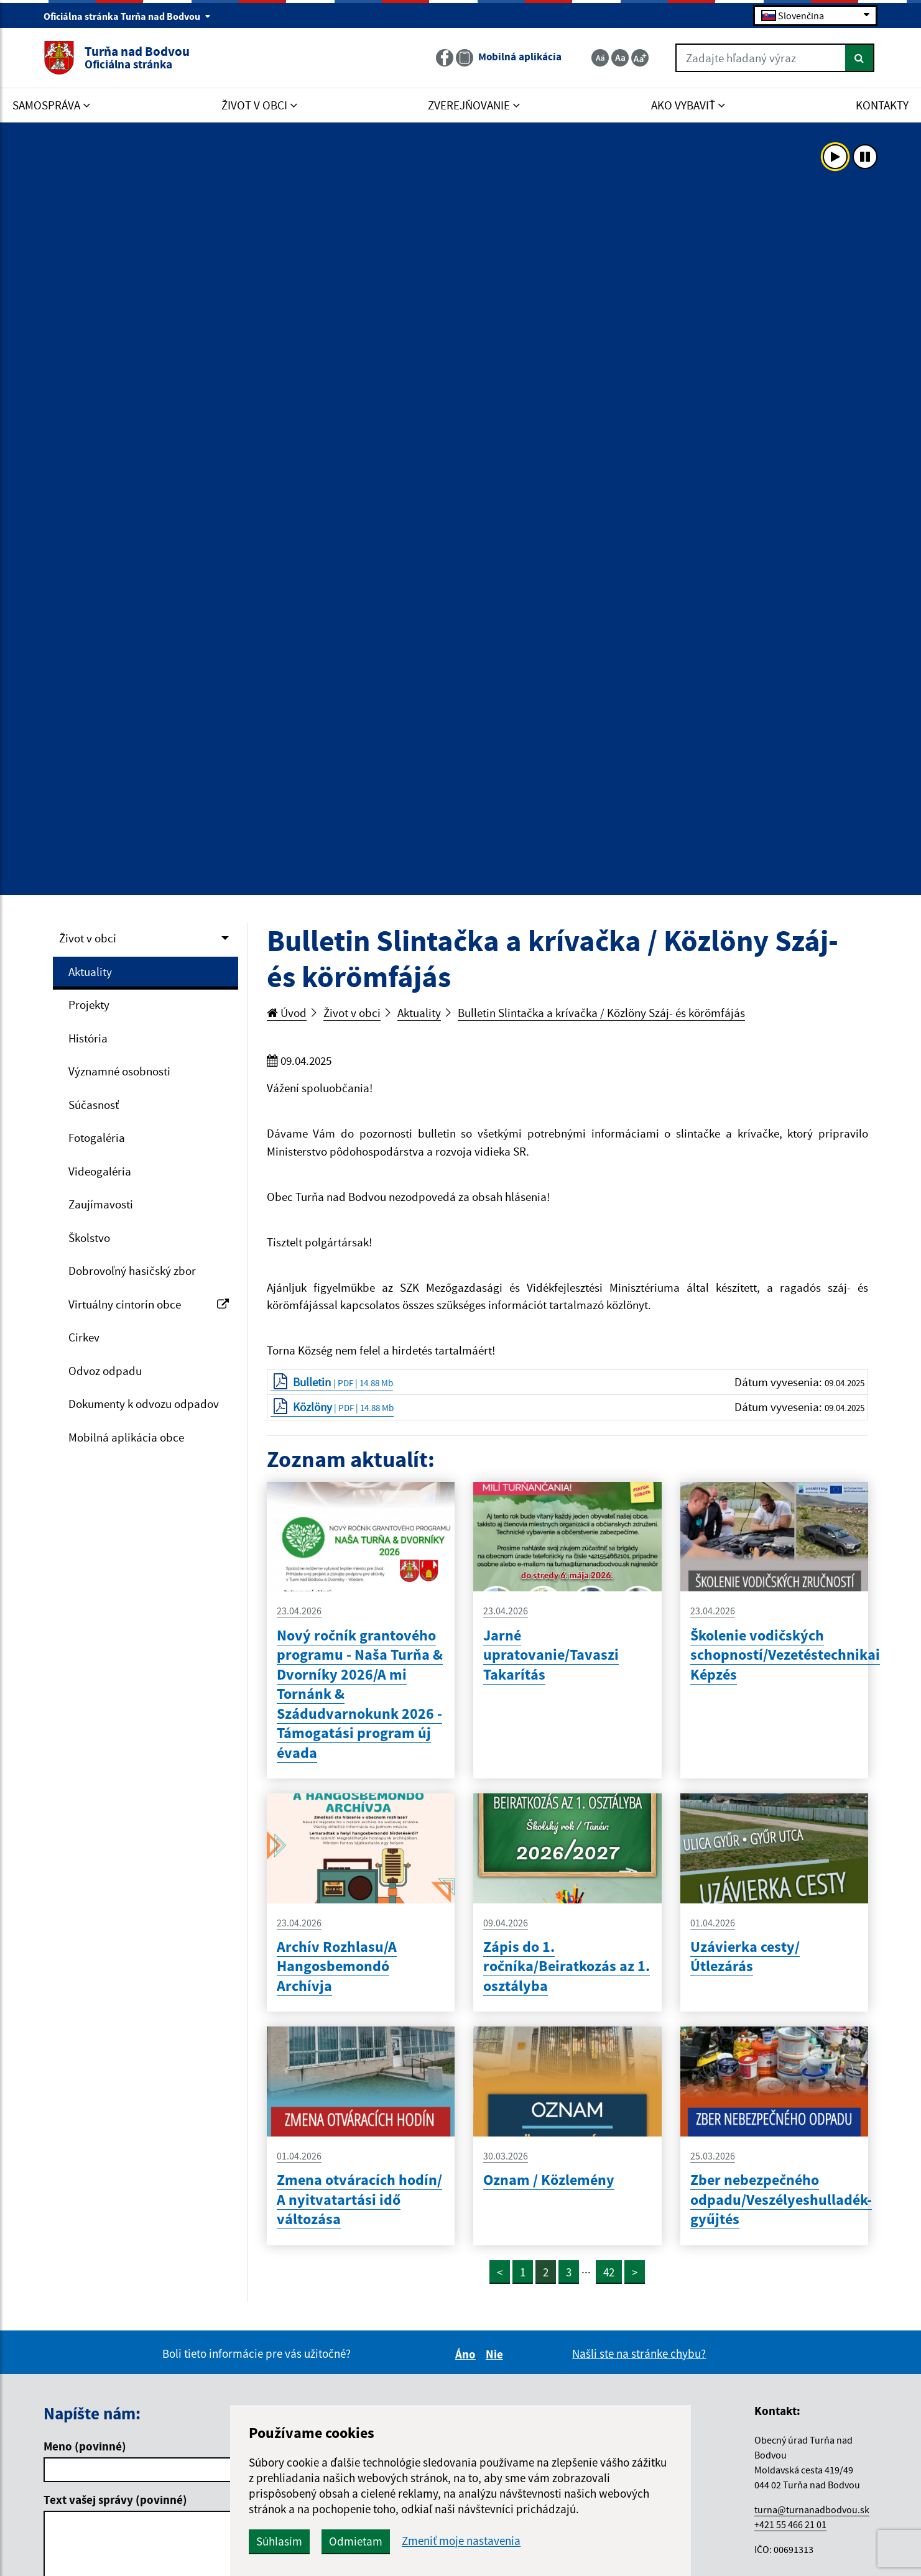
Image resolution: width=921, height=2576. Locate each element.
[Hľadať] (859, 58)
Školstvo (89, 1237)
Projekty (88, 1004)
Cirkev (84, 1337)
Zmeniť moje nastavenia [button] (461, 2541)
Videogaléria (99, 1171)
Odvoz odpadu (105, 1370)
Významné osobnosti (119, 1071)
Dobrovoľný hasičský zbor (132, 1270)
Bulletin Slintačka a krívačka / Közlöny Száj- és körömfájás (601, 1012)
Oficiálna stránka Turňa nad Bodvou (127, 16)
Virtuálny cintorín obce (148, 1304)
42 (608, 2272)
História (88, 1038)
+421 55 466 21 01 (790, 2524)
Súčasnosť (93, 1104)
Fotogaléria (96, 1137)
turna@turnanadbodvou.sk (811, 2509)
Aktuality (90, 971)
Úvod (287, 1012)
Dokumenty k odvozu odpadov (143, 1403)
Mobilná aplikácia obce (126, 1437)
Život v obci (87, 938)
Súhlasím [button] (279, 2541)
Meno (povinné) (85, 2446)
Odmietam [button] (355, 2541)
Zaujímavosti (100, 1204)
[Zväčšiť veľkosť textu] (640, 58)
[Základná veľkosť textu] (620, 58)
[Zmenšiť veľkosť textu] (600, 58)
